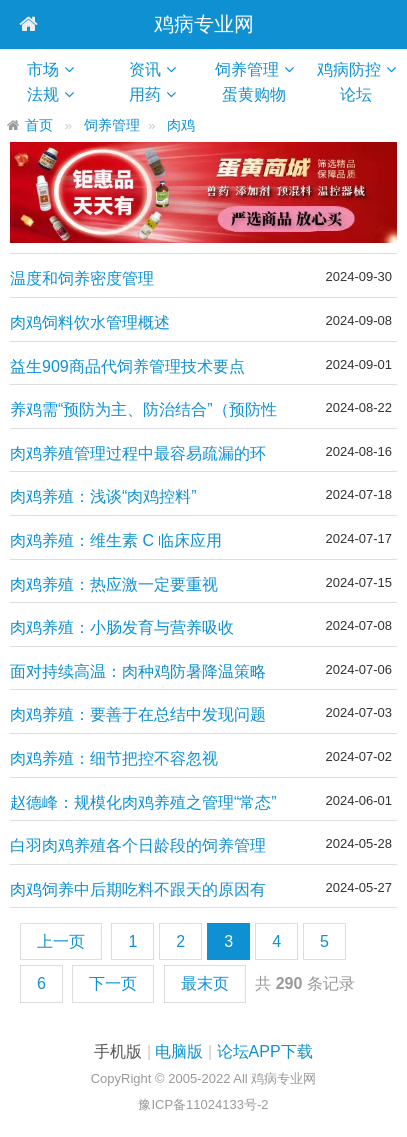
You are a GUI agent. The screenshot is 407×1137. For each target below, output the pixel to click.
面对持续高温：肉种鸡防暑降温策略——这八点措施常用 (138, 672)
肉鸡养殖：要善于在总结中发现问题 (138, 714)
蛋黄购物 (262, 94)
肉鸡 (181, 125)
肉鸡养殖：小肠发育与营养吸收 (122, 627)
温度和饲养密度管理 (82, 278)
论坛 (364, 94)
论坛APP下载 (265, 1051)
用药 (145, 94)
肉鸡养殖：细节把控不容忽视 (114, 758)
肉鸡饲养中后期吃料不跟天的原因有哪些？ (138, 890)
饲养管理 (247, 69)
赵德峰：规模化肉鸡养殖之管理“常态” (143, 802)
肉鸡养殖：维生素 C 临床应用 (116, 540)
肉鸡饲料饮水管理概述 (90, 322)
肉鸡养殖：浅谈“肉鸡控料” (103, 496)
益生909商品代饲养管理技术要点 (127, 366)
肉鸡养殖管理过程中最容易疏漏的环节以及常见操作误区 (138, 454)
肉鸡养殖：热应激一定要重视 (114, 584)
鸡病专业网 (204, 24)
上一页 (61, 941)
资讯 (145, 69)
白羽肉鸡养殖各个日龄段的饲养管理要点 (138, 846)
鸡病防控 (349, 69)
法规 (43, 94)
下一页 (113, 983)
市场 (43, 69)
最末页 (205, 983)
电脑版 (179, 1051)
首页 (39, 125)
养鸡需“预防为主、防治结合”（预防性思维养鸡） (143, 410)
